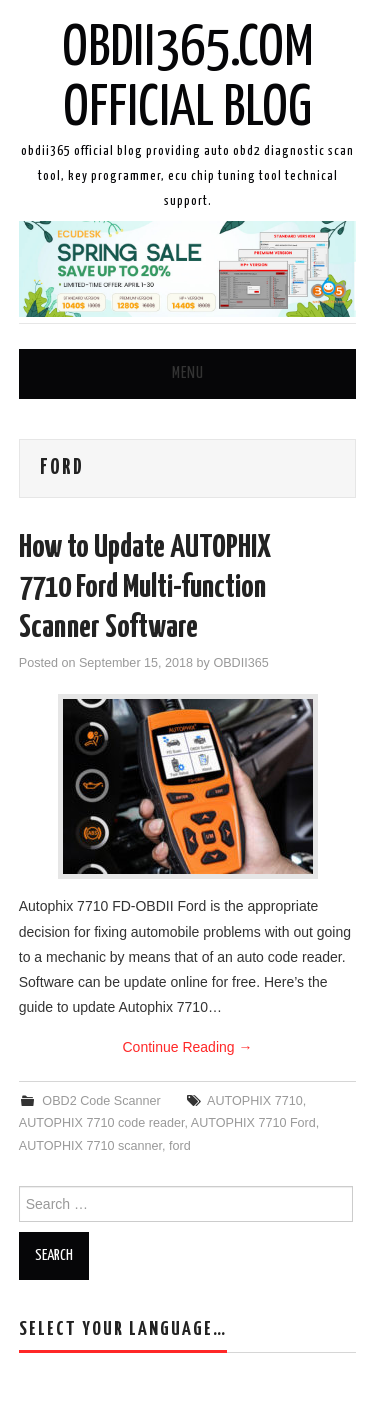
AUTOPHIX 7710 (255, 1101)
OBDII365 (240, 663)
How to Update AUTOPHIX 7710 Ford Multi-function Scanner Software (145, 588)
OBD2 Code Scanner (101, 1101)
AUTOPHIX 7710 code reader (102, 1123)
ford (180, 1146)
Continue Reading (188, 1047)
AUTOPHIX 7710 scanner (90, 1146)
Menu (188, 373)
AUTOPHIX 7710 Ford (253, 1123)
